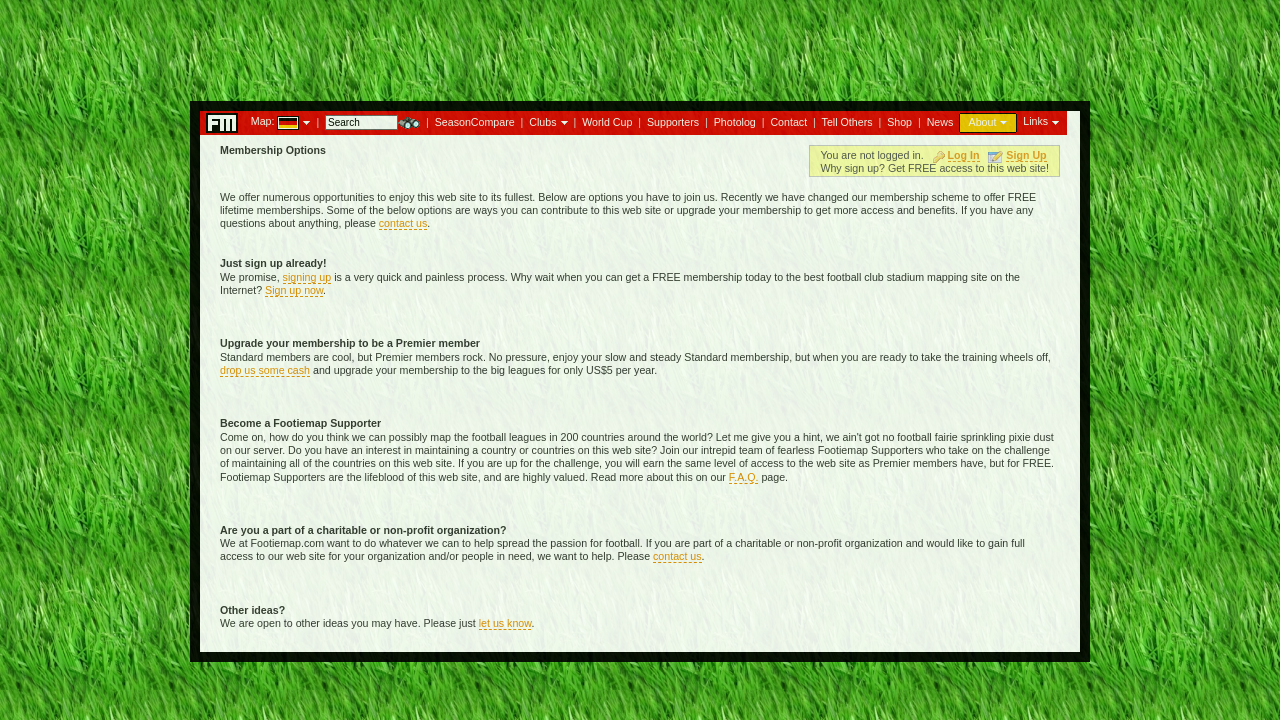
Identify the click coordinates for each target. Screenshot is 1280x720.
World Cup (607, 122)
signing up (307, 277)
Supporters (673, 122)
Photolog (735, 122)
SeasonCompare (475, 122)
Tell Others (847, 122)
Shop (899, 122)
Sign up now (294, 290)
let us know (505, 623)
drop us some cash (265, 370)
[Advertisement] (640, 45)
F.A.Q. (744, 477)
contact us (403, 223)
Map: (263, 121)
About (983, 122)
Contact (788, 122)
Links (1035, 121)
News (940, 122)
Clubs (542, 122)
